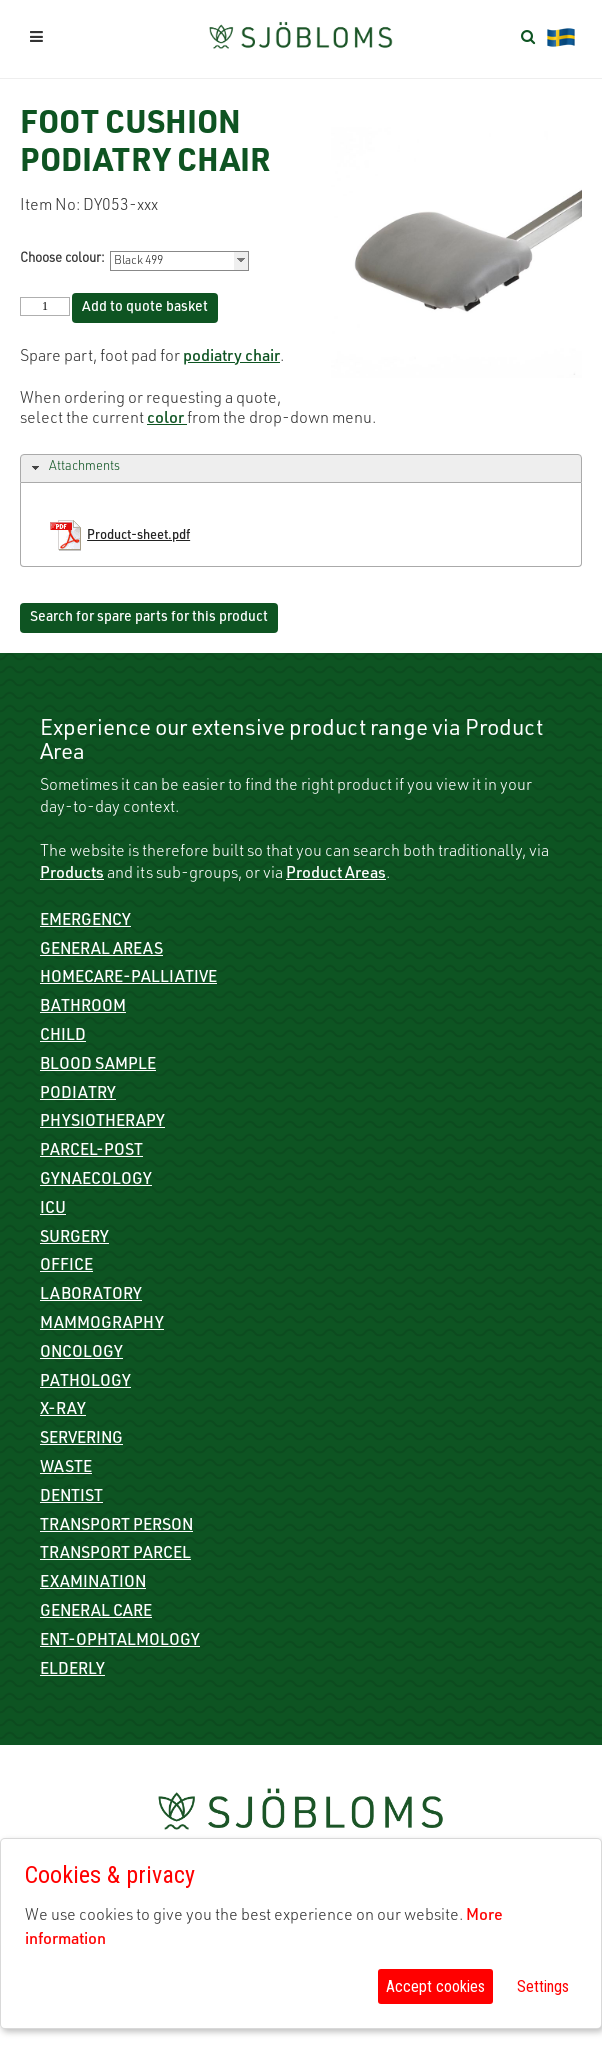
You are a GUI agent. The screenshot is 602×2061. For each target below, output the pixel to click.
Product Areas (336, 875)
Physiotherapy (102, 1123)
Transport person (116, 1527)
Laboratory (91, 1296)
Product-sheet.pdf (138, 536)
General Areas (101, 951)
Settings (543, 1986)
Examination (93, 1584)
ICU (53, 1210)
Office (66, 1267)
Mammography (102, 1325)
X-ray (63, 1411)
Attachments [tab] (73, 468)
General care (96, 1613)
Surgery (74, 1239)
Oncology (81, 1354)
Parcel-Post (91, 1152)
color (167, 420)
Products (72, 875)
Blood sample (98, 1066)
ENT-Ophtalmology (120, 1642)
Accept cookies (435, 1986)
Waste (66, 1469)
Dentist (71, 1498)
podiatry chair (231, 358)
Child (63, 1037)
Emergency (85, 922)
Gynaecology (96, 1181)
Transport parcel (115, 1555)
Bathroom (83, 1008)
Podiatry (78, 1095)
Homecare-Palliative (128, 979)
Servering (81, 1440)
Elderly (72, 1671)
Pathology (85, 1383)
